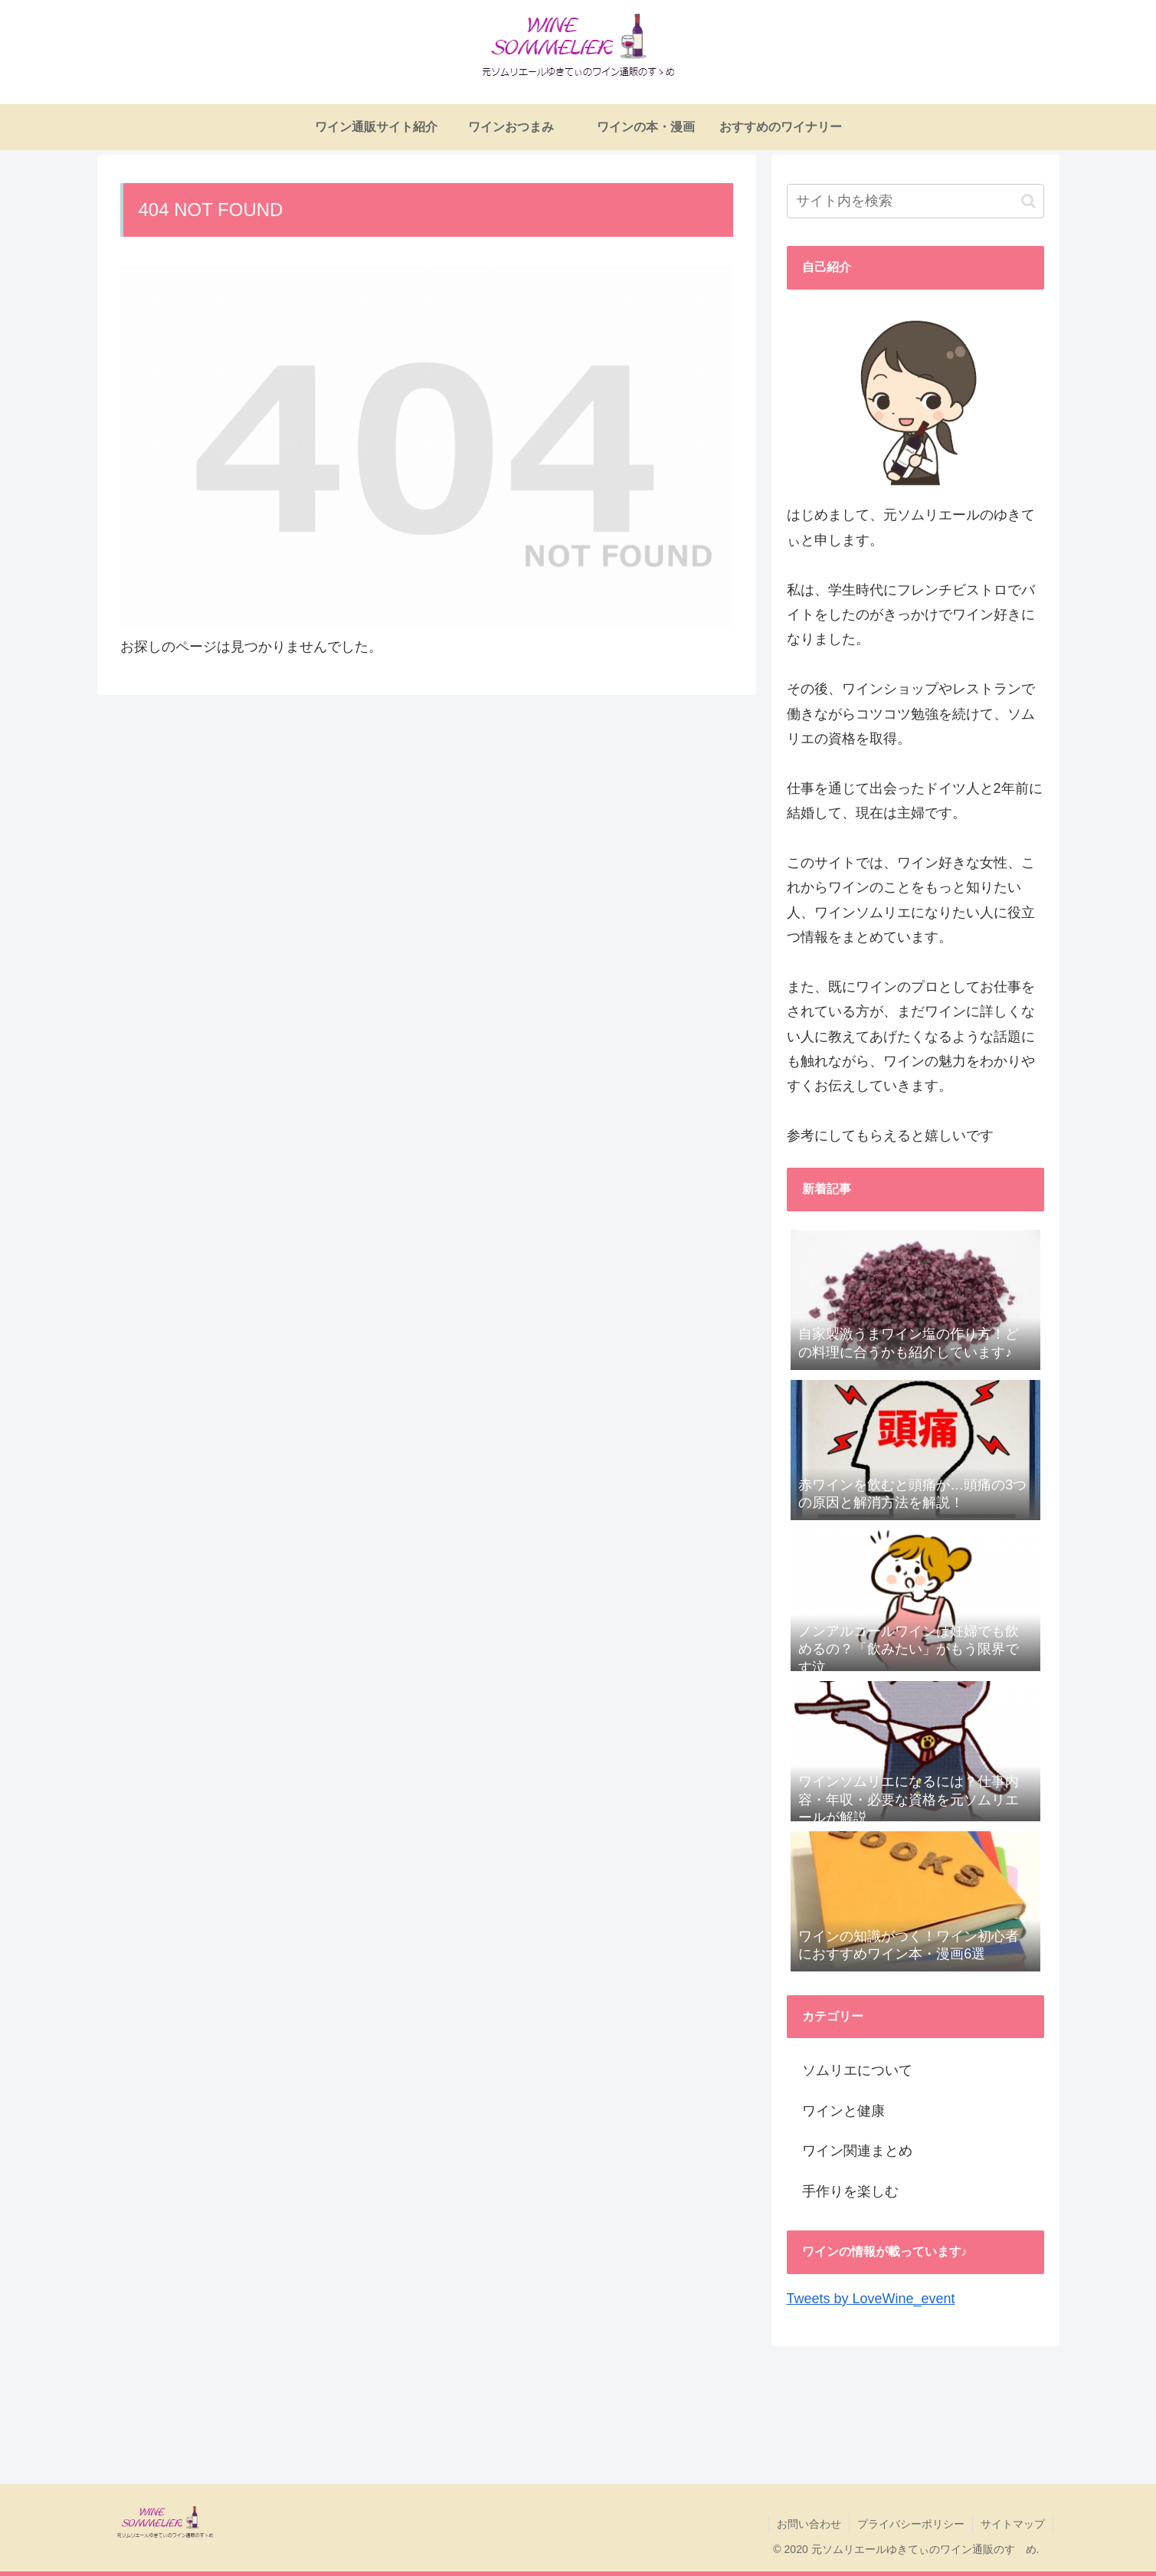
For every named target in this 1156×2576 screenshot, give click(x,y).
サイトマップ (1013, 2524)
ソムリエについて (857, 2070)
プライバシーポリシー (910, 2524)
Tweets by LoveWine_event (871, 2298)
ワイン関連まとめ (857, 2150)
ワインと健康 (843, 2111)
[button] (1028, 201)
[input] (915, 201)
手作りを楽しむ (850, 2191)
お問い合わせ (809, 2524)
